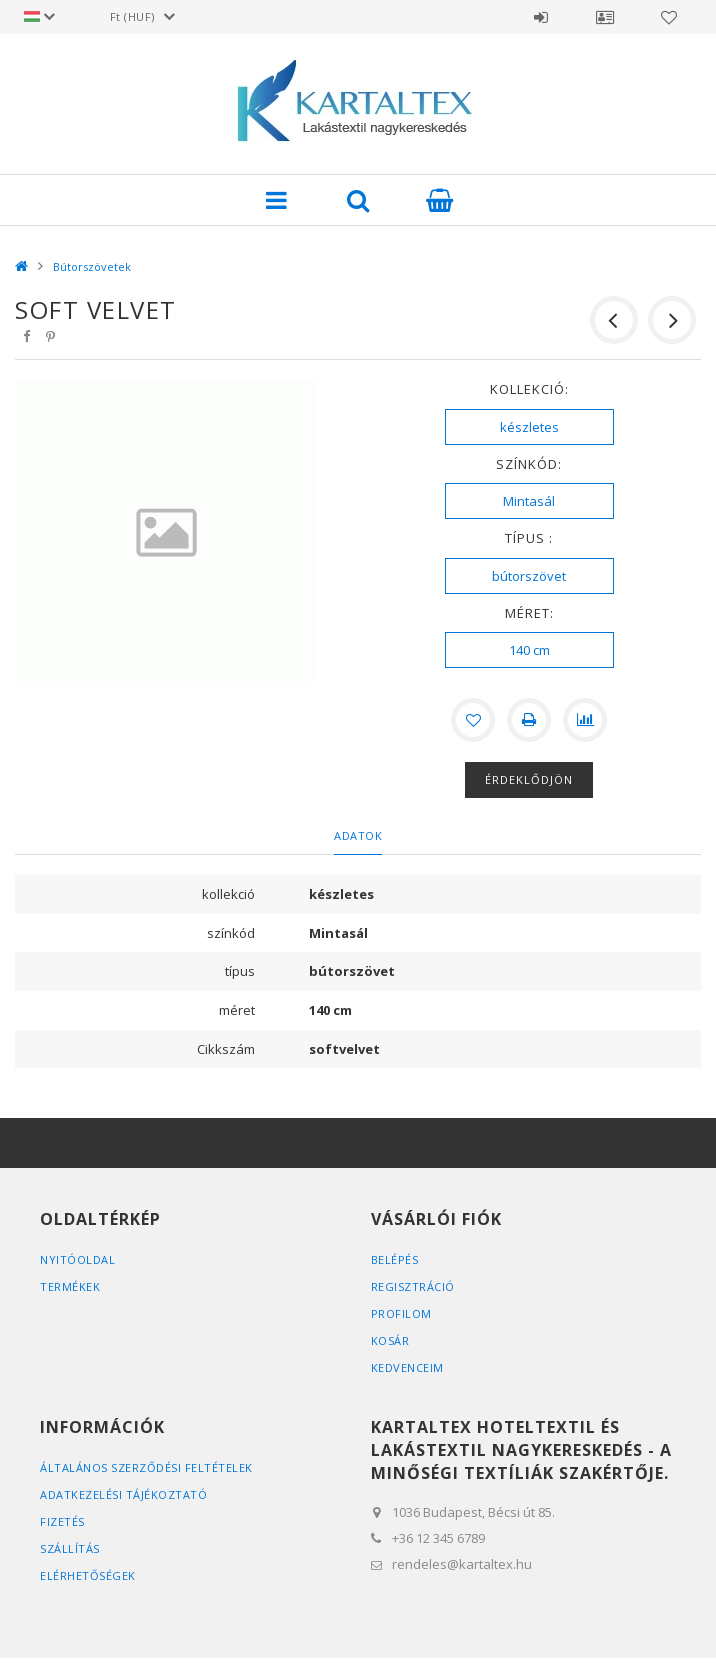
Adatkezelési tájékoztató (123, 1494)
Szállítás (70, 1548)
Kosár (390, 1340)
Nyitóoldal (77, 1259)
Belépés (541, 17)
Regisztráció (413, 1286)
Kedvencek (669, 17)
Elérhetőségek (88, 1575)
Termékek (70, 1286)
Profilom (401, 1313)
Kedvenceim (407, 1367)
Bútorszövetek (92, 266)
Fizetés (62, 1521)
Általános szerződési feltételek (146, 1467)
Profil (605, 17)
